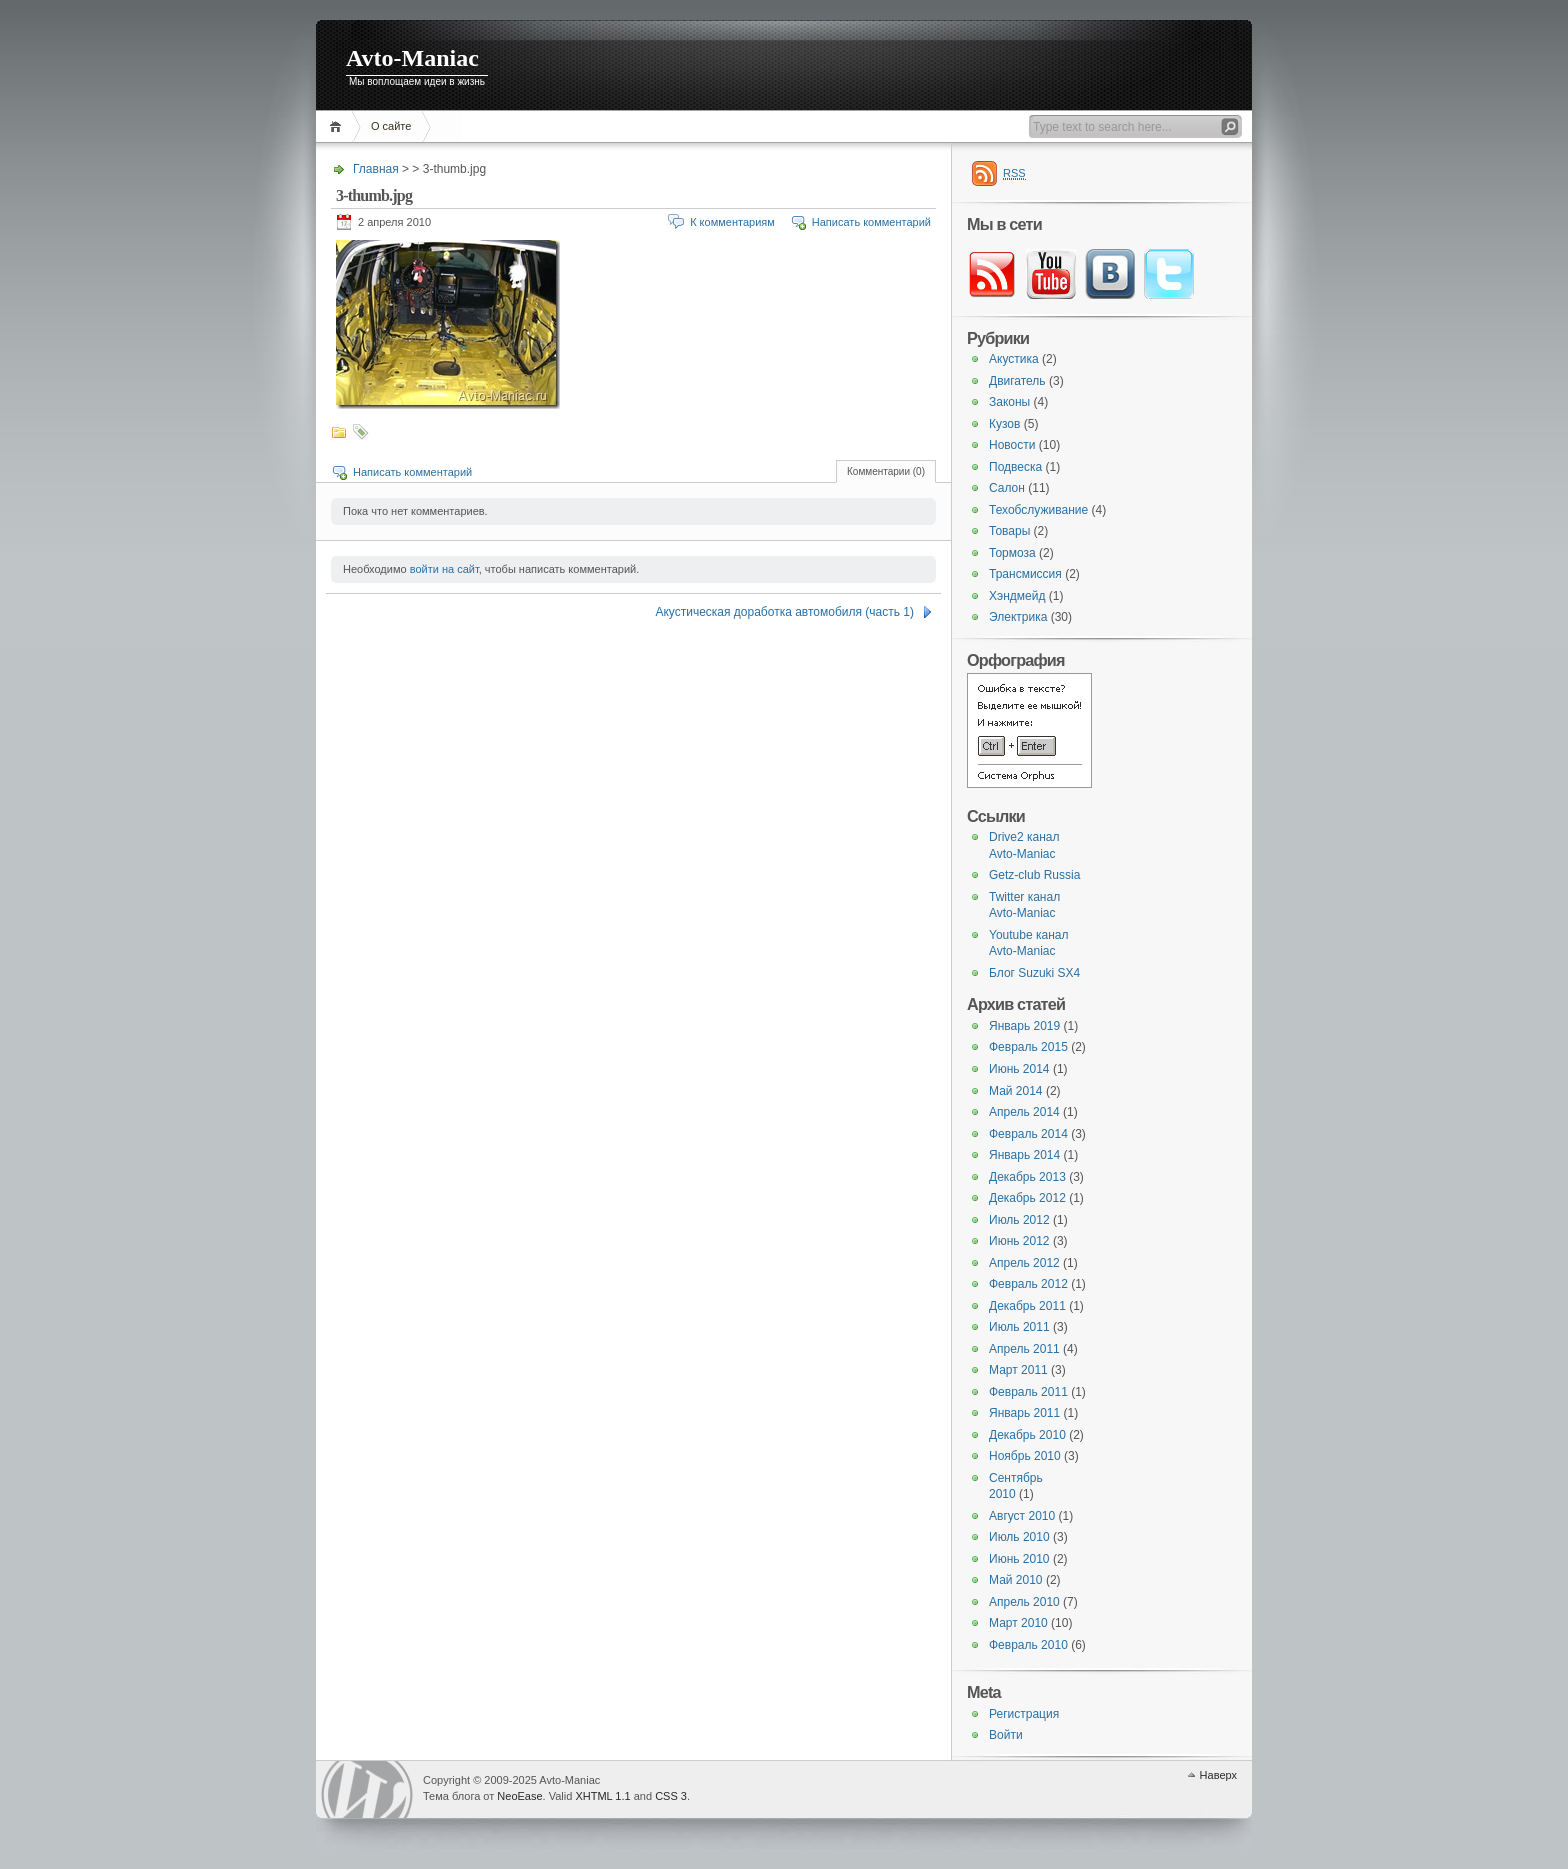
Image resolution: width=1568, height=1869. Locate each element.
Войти (1006, 1735)
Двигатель (1017, 381)
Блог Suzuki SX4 (1034, 973)
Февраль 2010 (1028, 1645)
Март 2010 (1018, 1623)
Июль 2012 (1019, 1220)
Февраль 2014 (1028, 1134)
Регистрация (1024, 1714)
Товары (1009, 531)
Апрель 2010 (1024, 1602)
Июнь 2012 (1019, 1241)
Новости (1012, 445)
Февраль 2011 (1028, 1392)
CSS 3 (671, 1796)
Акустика (1014, 359)
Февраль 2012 (1028, 1284)
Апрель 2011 (1024, 1349)
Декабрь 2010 (1027, 1435)
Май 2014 (1016, 1091)
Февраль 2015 (1028, 1047)
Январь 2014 (1024, 1155)
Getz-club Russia (1034, 875)
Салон (1007, 488)
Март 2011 (1018, 1370)
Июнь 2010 (1019, 1559)
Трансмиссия (1025, 574)
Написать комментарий (871, 222)
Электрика (1018, 617)
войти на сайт (444, 569)
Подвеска (1015, 467)
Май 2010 (1016, 1580)
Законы (1009, 402)
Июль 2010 (1019, 1537)
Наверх (1218, 1775)
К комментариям (732, 222)
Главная (338, 126)
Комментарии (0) (886, 471)
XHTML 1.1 (602, 1796)
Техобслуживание (1038, 510)
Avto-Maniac (412, 58)
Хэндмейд (1017, 596)
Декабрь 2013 (1027, 1177)
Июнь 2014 (1019, 1069)
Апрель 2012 (1024, 1263)
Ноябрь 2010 (1025, 1456)
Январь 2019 (1024, 1026)
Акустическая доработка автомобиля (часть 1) (784, 612)
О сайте (391, 126)
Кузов (1004, 424)
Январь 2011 (1024, 1413)
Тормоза (1012, 553)
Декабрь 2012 (1027, 1198)
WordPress (367, 1789)
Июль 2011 (1019, 1327)
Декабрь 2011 (1027, 1306)
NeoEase (519, 1796)
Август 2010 (1022, 1516)
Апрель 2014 (1024, 1112)
